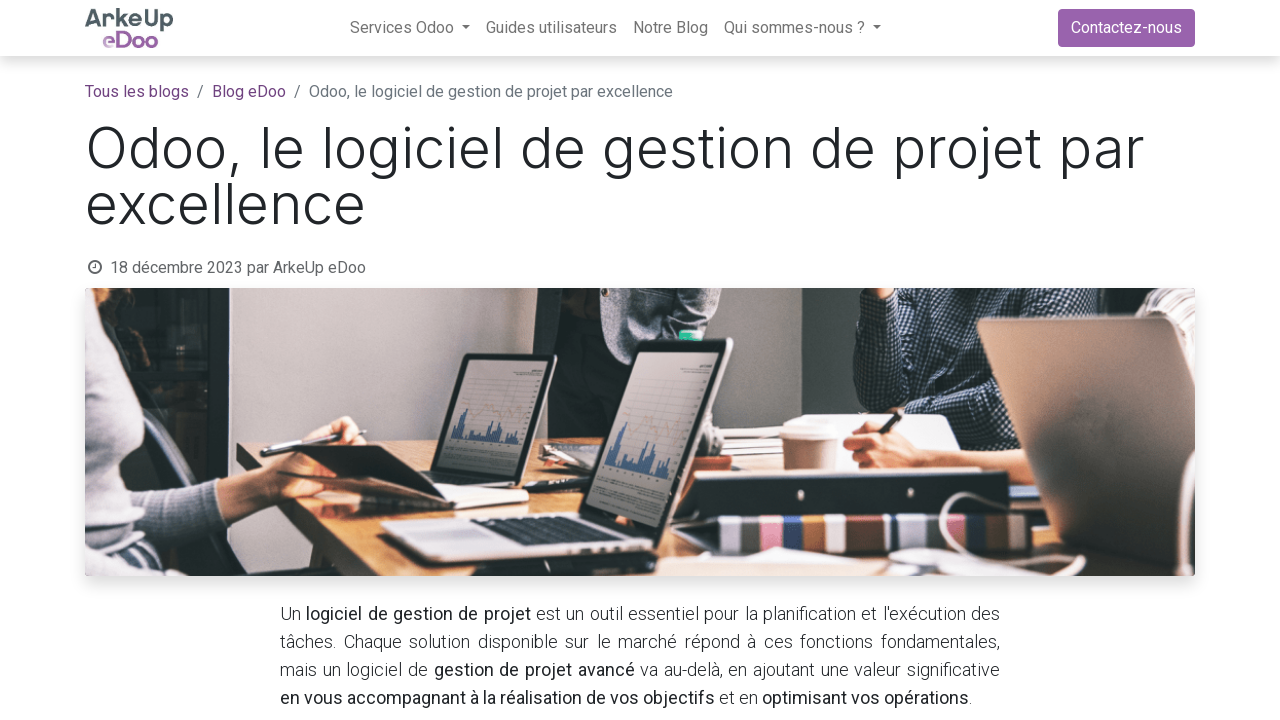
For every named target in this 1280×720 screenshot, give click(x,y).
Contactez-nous (1126, 27)
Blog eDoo (249, 91)
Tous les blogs (137, 91)
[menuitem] (551, 28)
